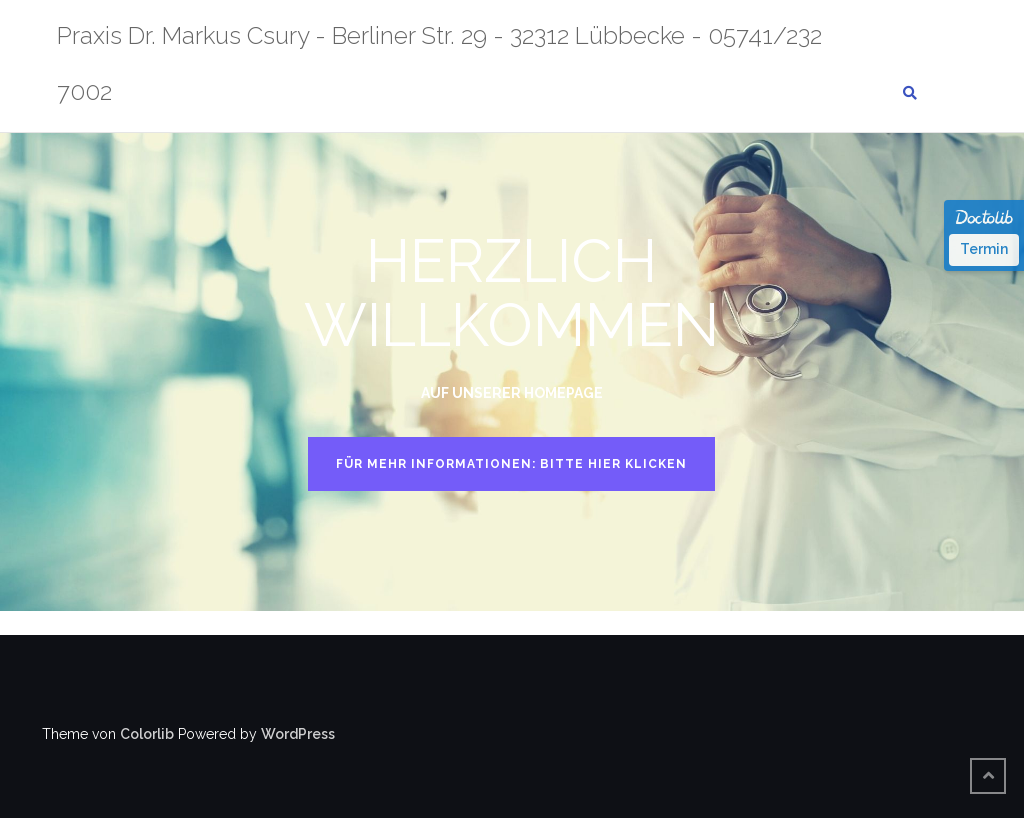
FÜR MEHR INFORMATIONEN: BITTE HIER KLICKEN (511, 464)
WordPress (298, 734)
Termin (984, 249)
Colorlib (147, 734)
